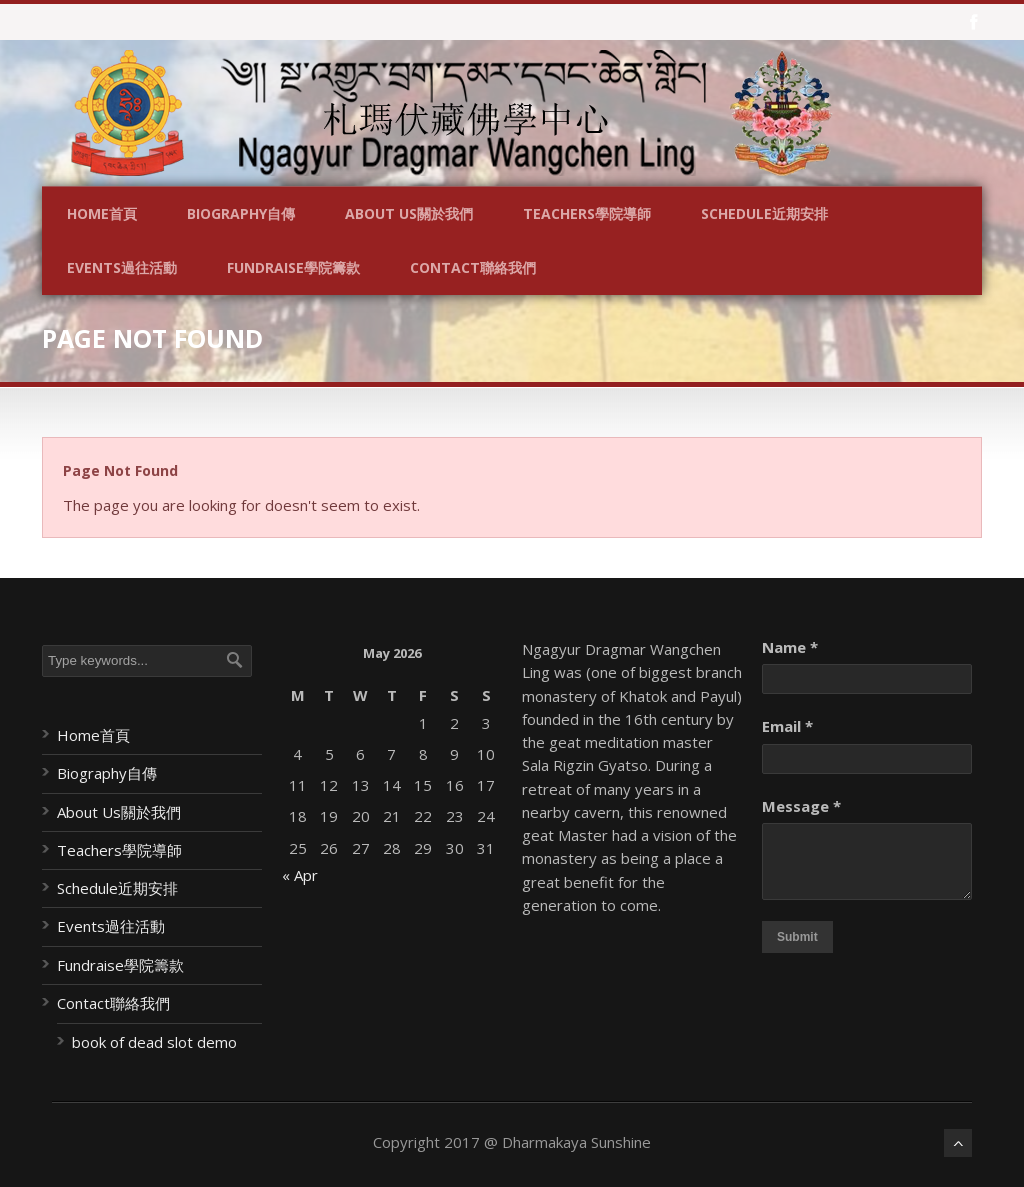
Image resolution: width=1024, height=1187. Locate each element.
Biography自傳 (241, 213)
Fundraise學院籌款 (293, 267)
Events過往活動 (122, 267)
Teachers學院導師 (587, 213)
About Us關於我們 (409, 213)
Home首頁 (102, 213)
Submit (797, 937)
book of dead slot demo (154, 1042)
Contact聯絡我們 (473, 267)
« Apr (300, 875)
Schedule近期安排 (764, 213)
